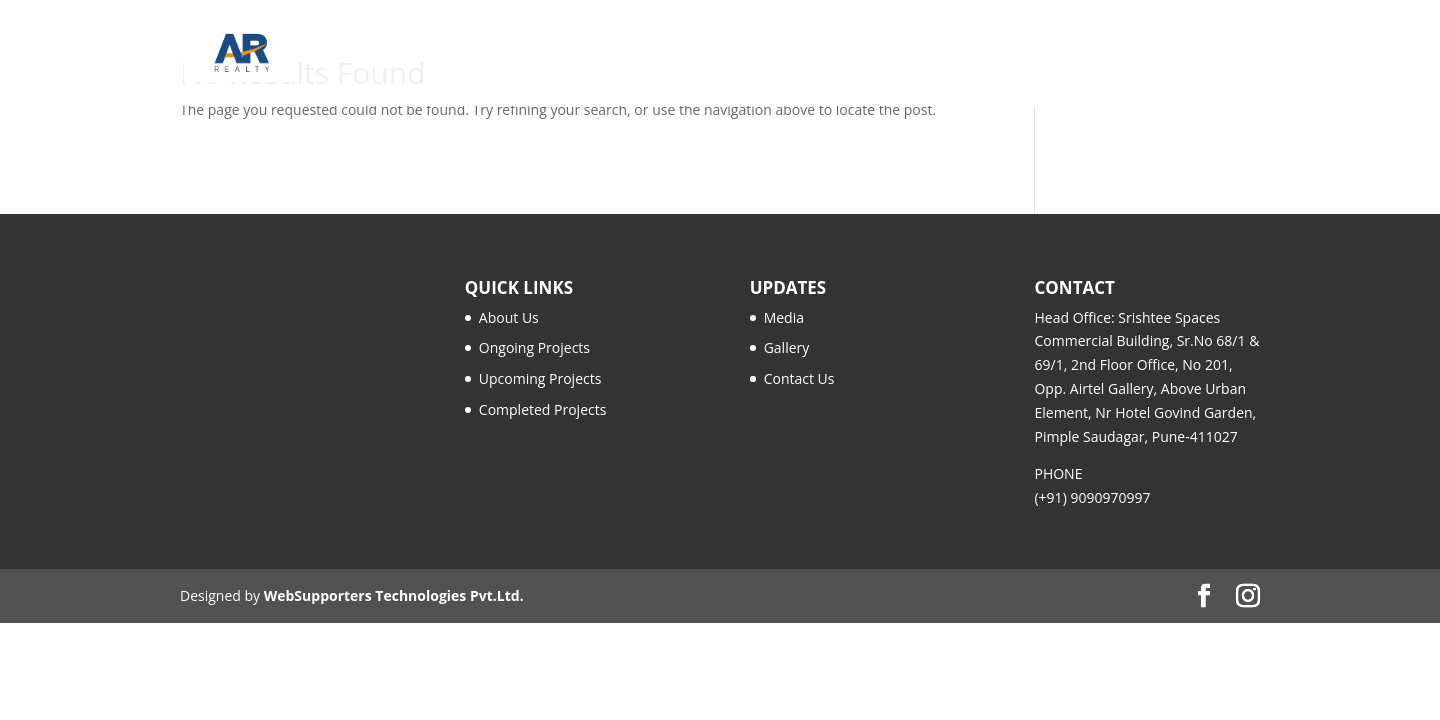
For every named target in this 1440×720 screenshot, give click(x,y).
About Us (509, 317)
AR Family (879, 54)
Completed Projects (543, 409)
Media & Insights (1002, 54)
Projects (766, 54)
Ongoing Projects (534, 347)
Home (588, 54)
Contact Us (1216, 54)
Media (784, 317)
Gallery (1118, 54)
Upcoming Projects (540, 378)
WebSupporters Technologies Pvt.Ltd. (394, 595)
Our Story (672, 54)
